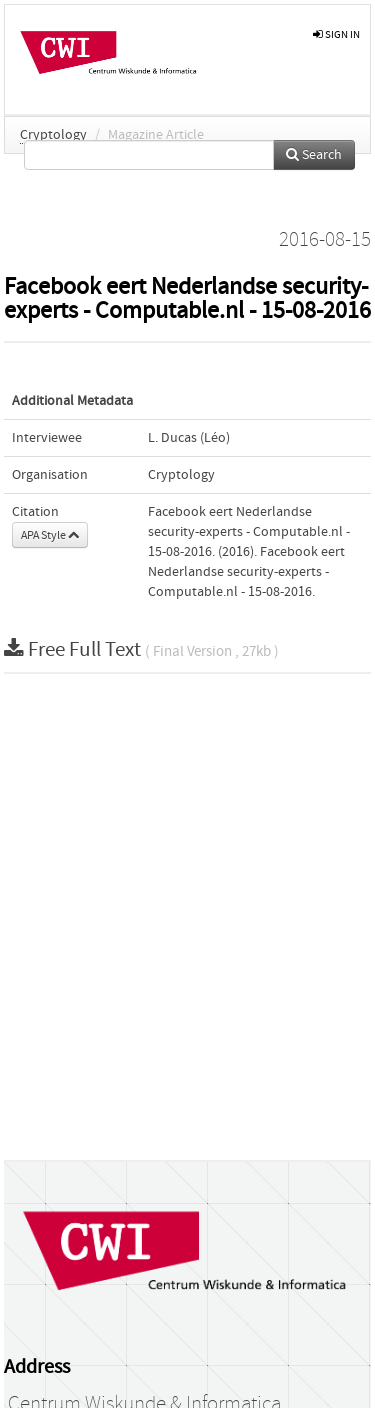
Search (314, 155)
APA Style (50, 535)
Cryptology (53, 135)
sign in (336, 34)
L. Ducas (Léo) (189, 438)
